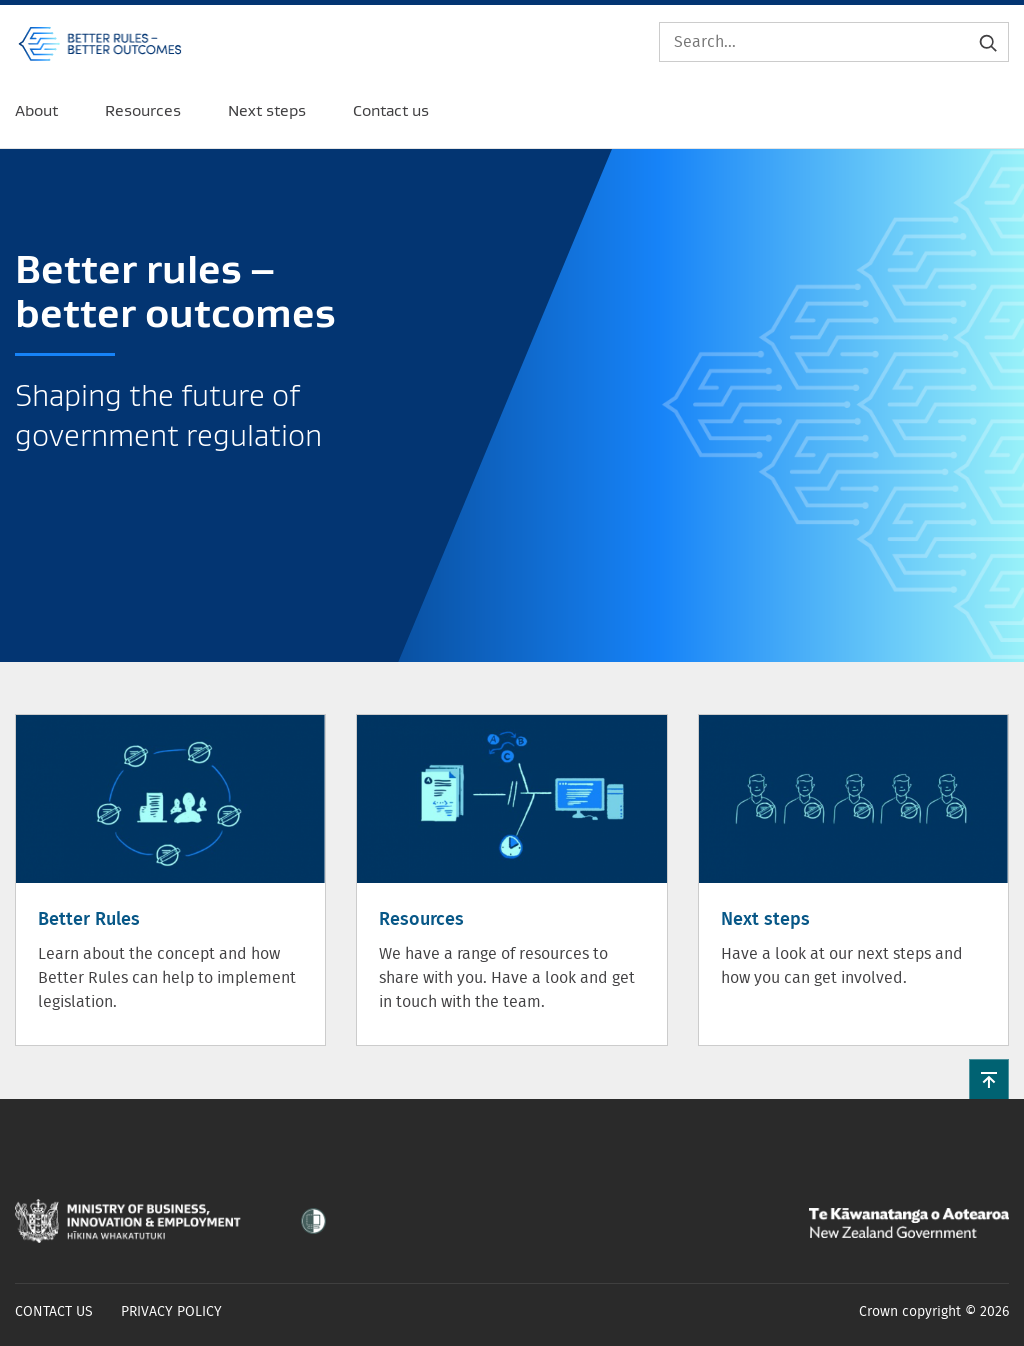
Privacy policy (171, 1312)
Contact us (54, 1312)
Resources (421, 920)
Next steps (765, 920)
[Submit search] (988, 42)
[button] (989, 1079)
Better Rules (89, 920)
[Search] (834, 42)
